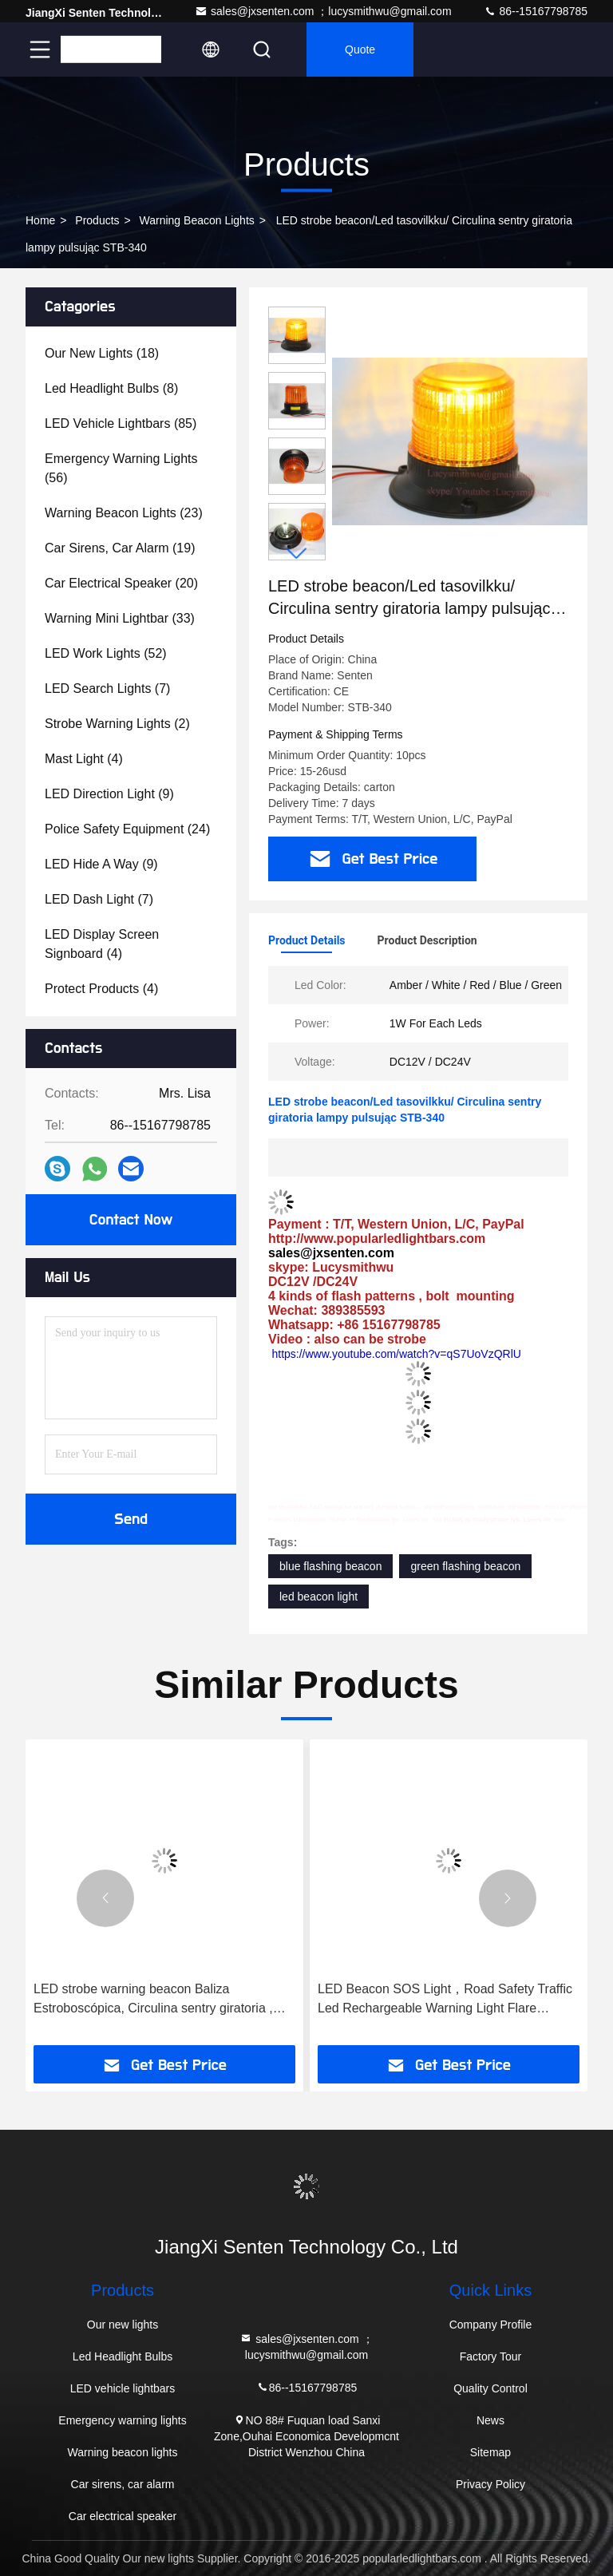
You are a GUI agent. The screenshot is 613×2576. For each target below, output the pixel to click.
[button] (296, 553)
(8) (111, 388)
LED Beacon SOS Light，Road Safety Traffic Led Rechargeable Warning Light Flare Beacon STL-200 (445, 2000)
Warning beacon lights (197, 220)
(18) (102, 353)
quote (360, 49)
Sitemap (490, 2452)
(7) (107, 688)
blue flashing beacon (330, 1566)
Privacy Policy (490, 2484)
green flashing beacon (465, 1566)
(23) (124, 513)
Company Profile (490, 2324)
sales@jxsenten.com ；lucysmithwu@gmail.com (323, 11)
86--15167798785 (535, 11)
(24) (127, 829)
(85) (120, 423)
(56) (121, 468)
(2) (117, 723)
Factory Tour (491, 2356)
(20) (121, 583)
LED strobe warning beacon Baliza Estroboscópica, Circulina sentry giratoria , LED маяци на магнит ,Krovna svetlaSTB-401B (154, 2000)
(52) (106, 653)
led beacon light (318, 1596)
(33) (120, 618)
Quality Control (490, 2388)
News (490, 2420)
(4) (84, 759)
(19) (120, 548)
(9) (109, 794)
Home (40, 220)
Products (97, 220)
